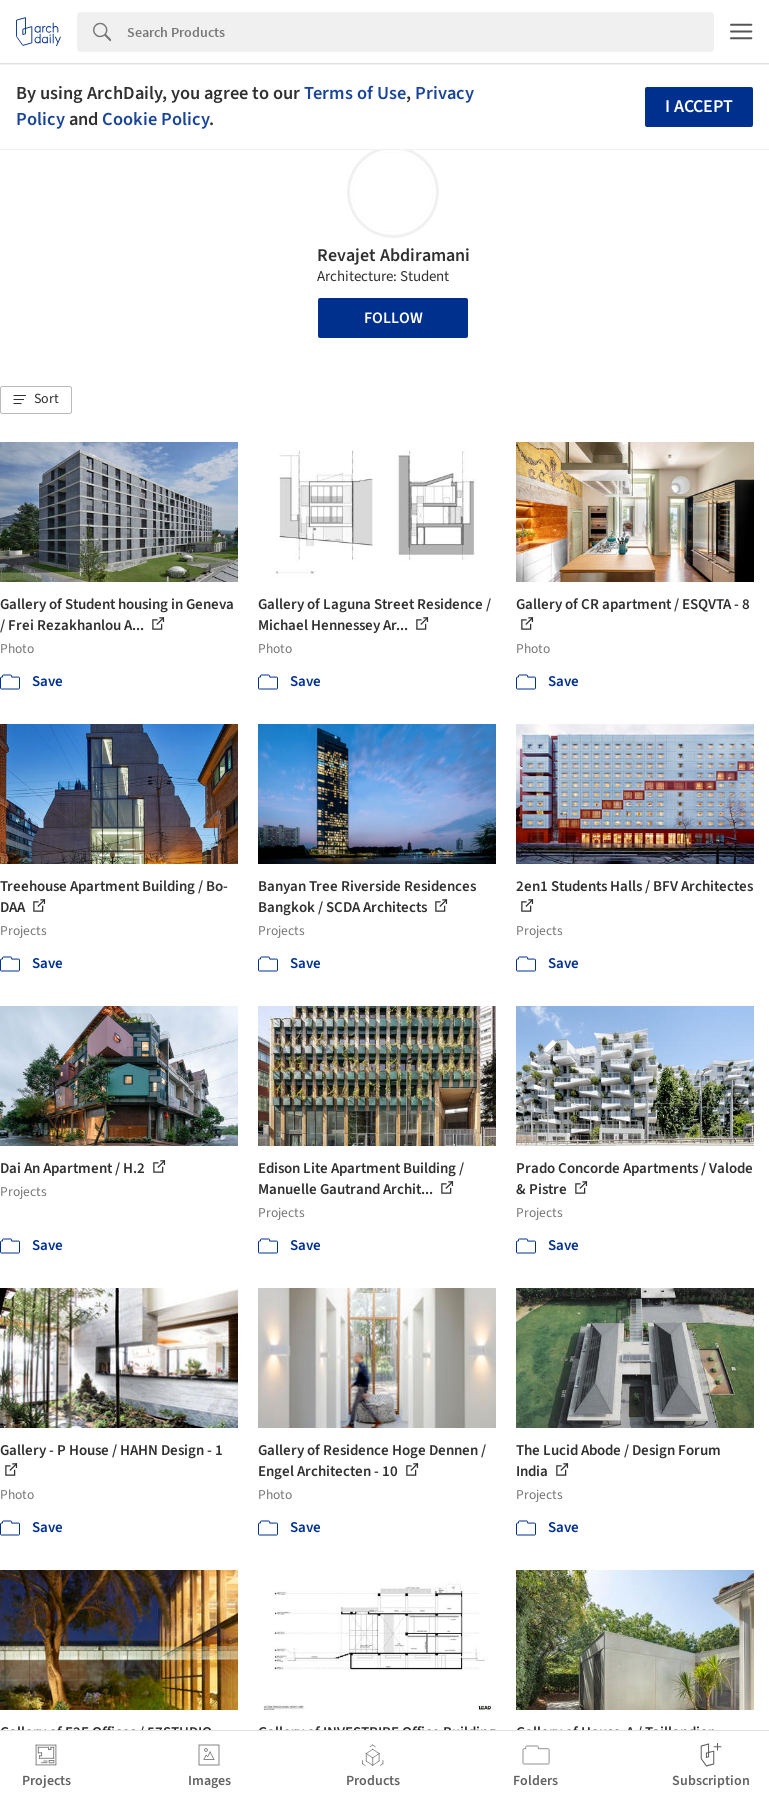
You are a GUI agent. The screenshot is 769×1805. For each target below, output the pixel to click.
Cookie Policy (155, 119)
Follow (393, 318)
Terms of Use (355, 93)
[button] (36, 400)
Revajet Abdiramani (393, 255)
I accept (699, 106)
